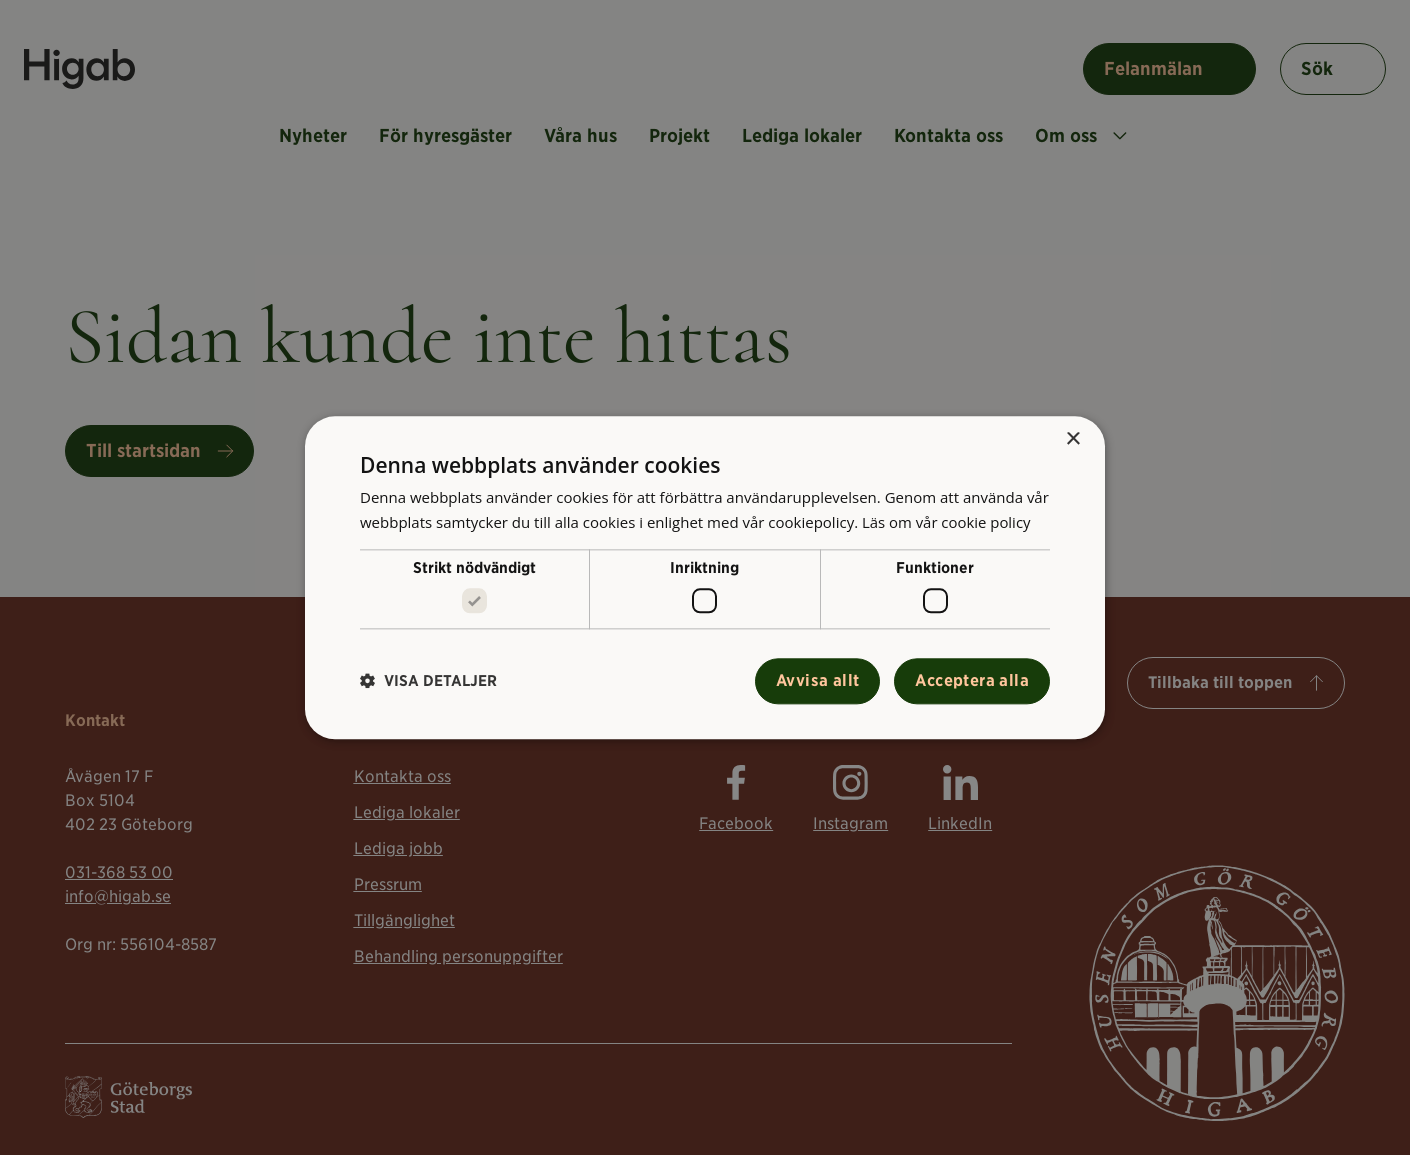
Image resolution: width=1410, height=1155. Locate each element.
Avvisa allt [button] (817, 680)
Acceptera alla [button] (972, 680)
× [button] (1072, 439)
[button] (428, 681)
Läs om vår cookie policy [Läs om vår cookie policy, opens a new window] (947, 522)
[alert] (705, 577)
